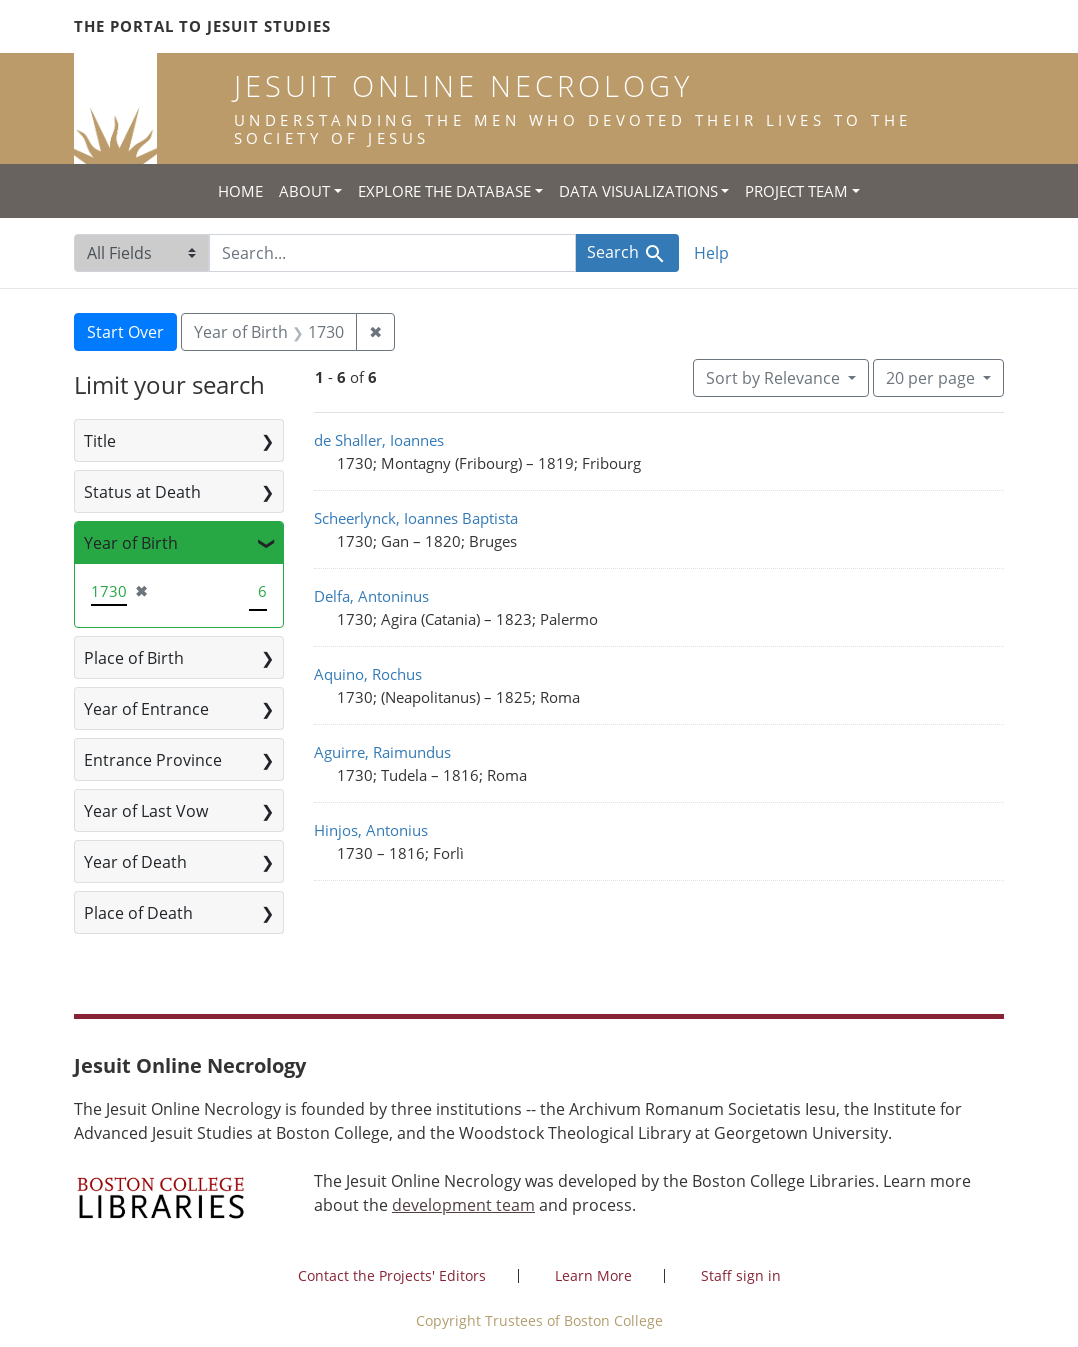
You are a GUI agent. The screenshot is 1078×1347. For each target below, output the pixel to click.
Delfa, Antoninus (371, 596)
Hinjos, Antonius (371, 830)
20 (932, 377)
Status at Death (142, 492)
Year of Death (135, 862)
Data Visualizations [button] (638, 191)
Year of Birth (131, 543)
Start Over (125, 332)
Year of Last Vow (146, 811)
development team (463, 1205)
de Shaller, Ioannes (379, 440)
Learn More (593, 1275)
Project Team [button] (796, 191)
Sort (775, 378)
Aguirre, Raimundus (382, 752)
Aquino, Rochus (368, 674)
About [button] (304, 191)
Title (100, 441)
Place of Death (138, 913)
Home (240, 191)
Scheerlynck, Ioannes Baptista (416, 518)
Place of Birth (134, 658)
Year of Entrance (146, 709)
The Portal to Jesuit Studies (202, 26)
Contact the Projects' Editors (392, 1275)
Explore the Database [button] (444, 191)
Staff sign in (741, 1275)
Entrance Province (153, 760)
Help (711, 253)
